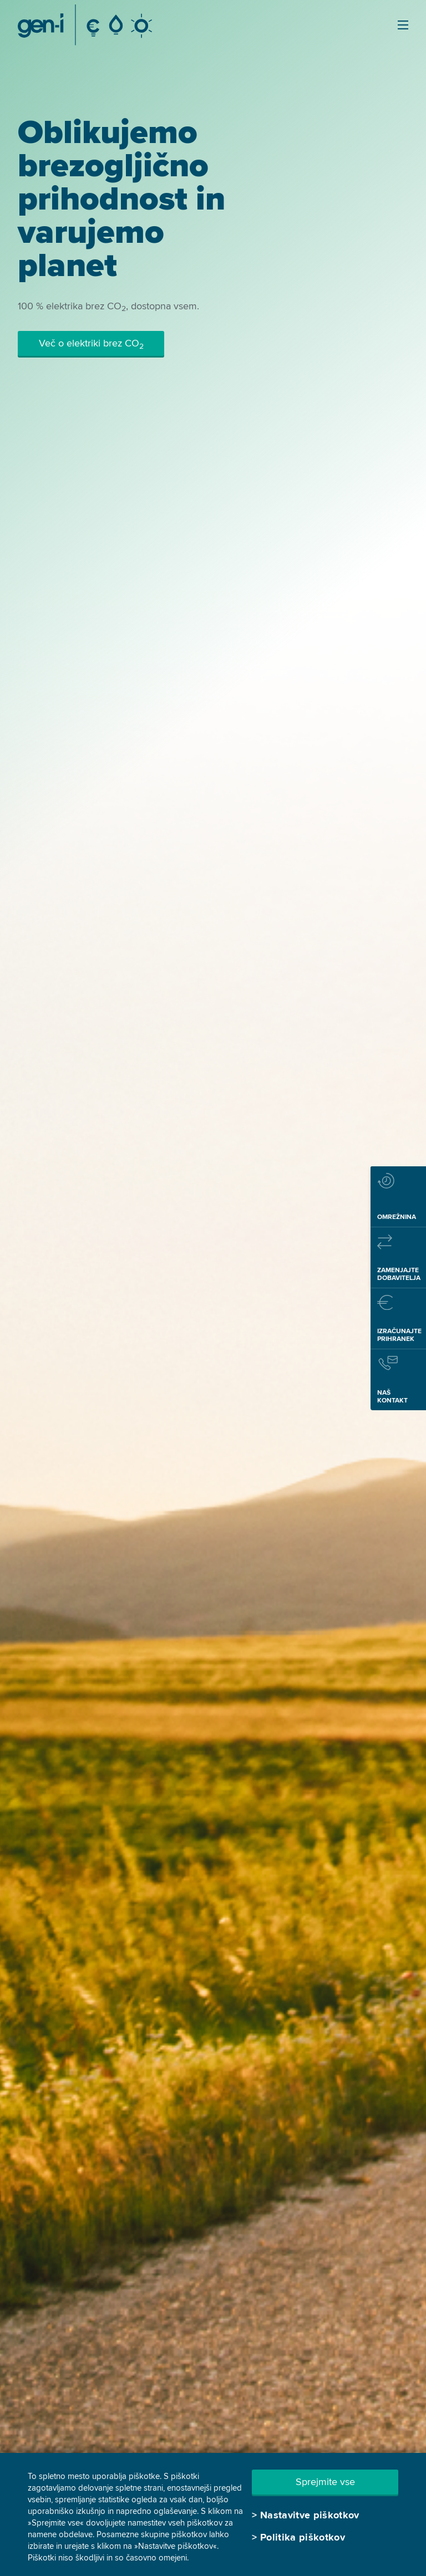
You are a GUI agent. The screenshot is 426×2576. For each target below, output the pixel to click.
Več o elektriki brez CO (91, 343)
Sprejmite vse (325, 2482)
